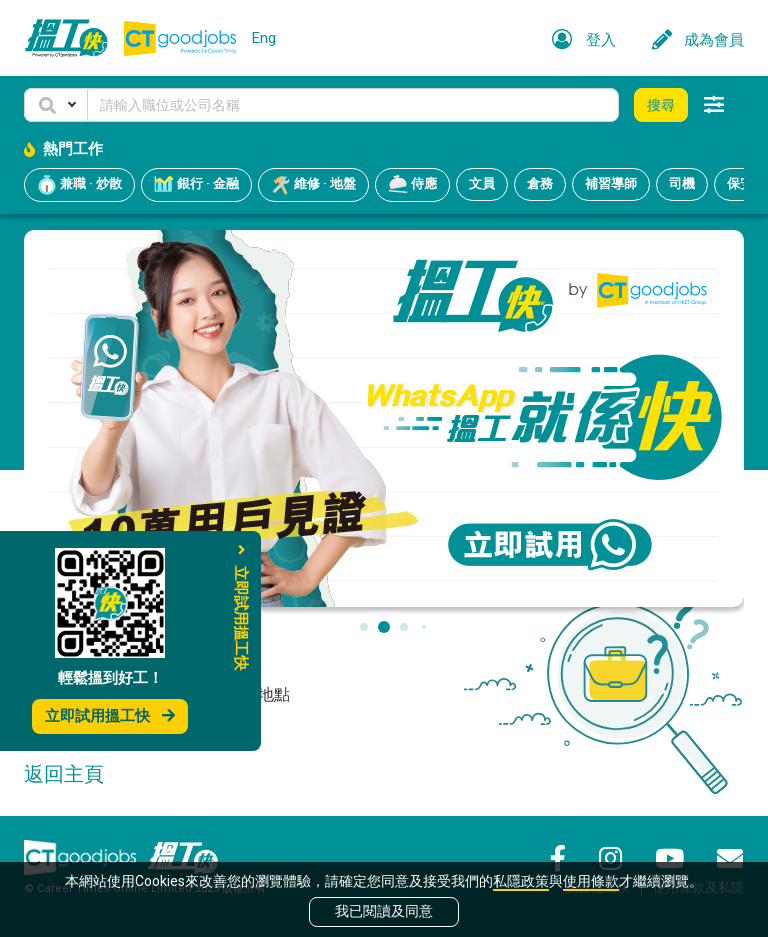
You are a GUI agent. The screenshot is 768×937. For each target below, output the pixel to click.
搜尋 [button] (661, 105)
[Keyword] (353, 105)
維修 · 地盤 (313, 185)
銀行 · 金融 (196, 185)
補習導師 (611, 183)
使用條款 (591, 881)
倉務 (540, 183)
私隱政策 (521, 881)
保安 (740, 183)
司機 (682, 183)
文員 (482, 183)
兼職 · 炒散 (79, 185)
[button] (56, 105)
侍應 (412, 185)
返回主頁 (64, 774)
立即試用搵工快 (110, 716)
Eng (264, 38)
